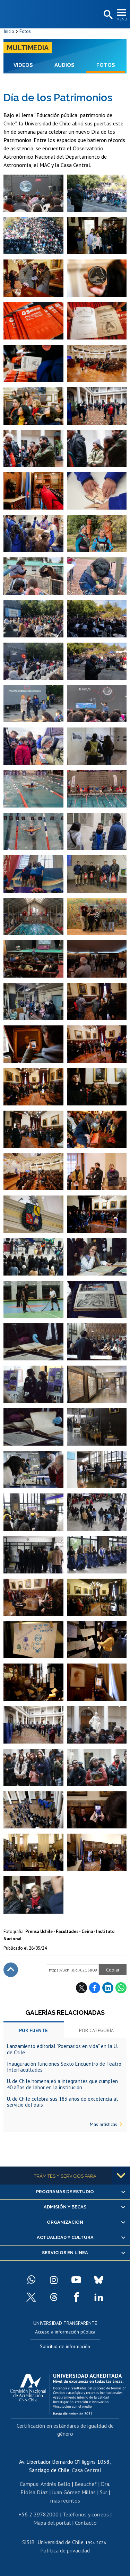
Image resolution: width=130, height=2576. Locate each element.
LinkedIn (108, 1988)
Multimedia (28, 48)
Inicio (8, 31)
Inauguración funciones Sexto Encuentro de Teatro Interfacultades (64, 2067)
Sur (103, 2492)
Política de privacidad (65, 2550)
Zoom (10, 178)
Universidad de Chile (60, 2542)
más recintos (65, 2500)
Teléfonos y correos (86, 2514)
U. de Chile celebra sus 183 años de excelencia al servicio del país (62, 2102)
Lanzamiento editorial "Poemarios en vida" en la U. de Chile (62, 2049)
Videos (23, 65)
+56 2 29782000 (38, 2514)
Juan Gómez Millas (74, 2492)
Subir (10, 1969)
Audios (64, 65)
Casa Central (86, 2470)
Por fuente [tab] (33, 2030)
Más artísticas (103, 2124)
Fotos (25, 31)
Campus (29, 2483)
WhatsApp (121, 1987)
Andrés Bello (55, 2483)
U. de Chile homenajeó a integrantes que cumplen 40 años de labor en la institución (62, 2084)
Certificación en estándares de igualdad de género (65, 2429)
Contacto (86, 2522)
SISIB (28, 2542)
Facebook (94, 1987)
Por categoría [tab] (96, 2030)
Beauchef (86, 2483)
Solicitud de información (65, 2346)
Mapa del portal (52, 2522)
